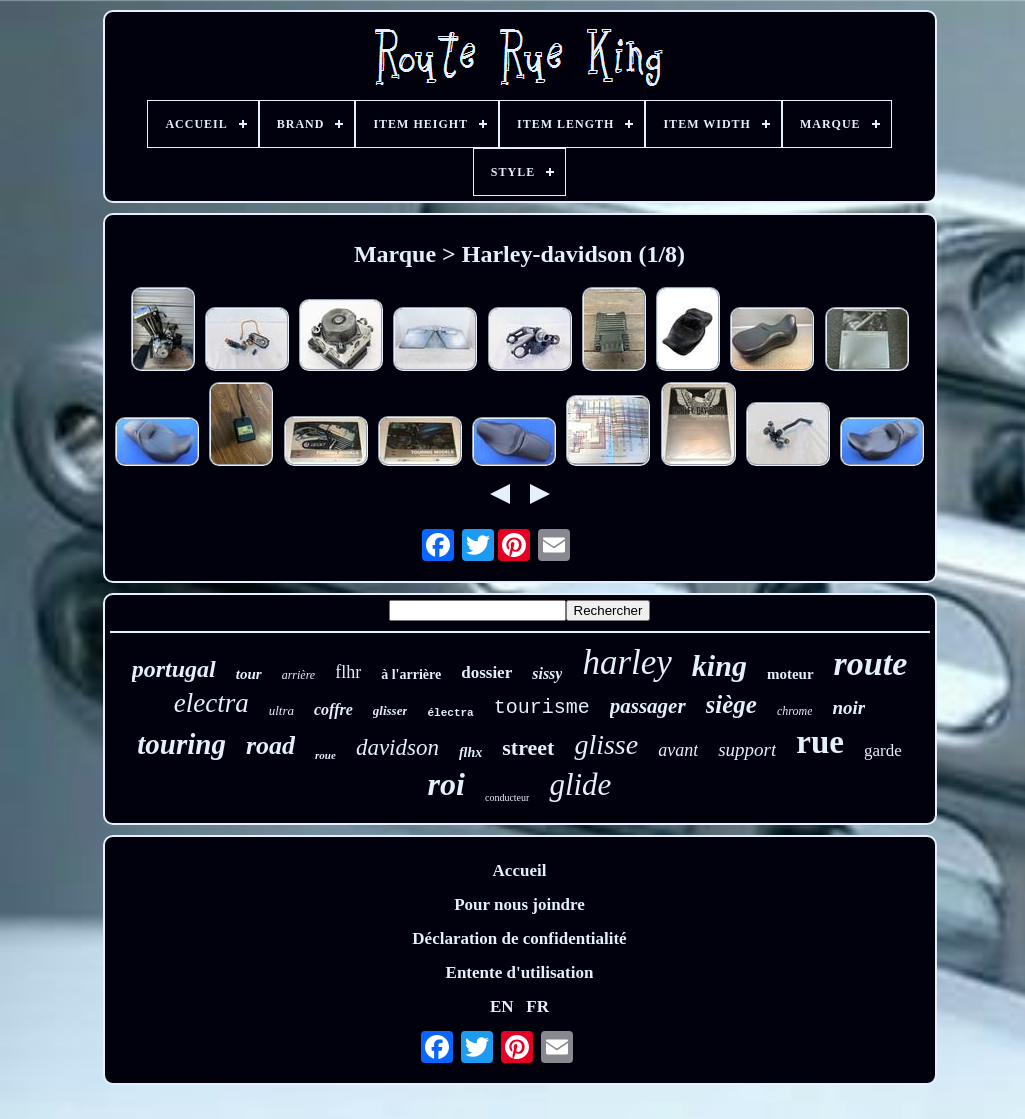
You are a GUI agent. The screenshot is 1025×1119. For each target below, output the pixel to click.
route (871, 663)
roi (446, 784)
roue (325, 755)
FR (537, 1006)
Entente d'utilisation (520, 972)
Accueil (520, 870)
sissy (547, 673)
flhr (348, 672)
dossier (486, 672)
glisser (390, 710)
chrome (795, 711)
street (528, 747)
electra (211, 703)
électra (450, 713)
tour (249, 674)
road (270, 745)
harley (626, 662)
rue (820, 742)
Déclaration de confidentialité (519, 938)
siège (731, 704)
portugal (174, 669)
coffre (333, 709)
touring (181, 744)
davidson (397, 747)
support (747, 749)
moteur (790, 674)
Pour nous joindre (519, 904)
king (719, 665)
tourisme (542, 707)
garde (883, 750)
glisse (606, 744)
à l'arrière (411, 674)
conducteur (507, 797)
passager (648, 706)
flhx (470, 752)
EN (502, 1006)
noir (848, 707)
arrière (299, 675)
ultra (281, 710)
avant (678, 750)
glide (580, 784)
